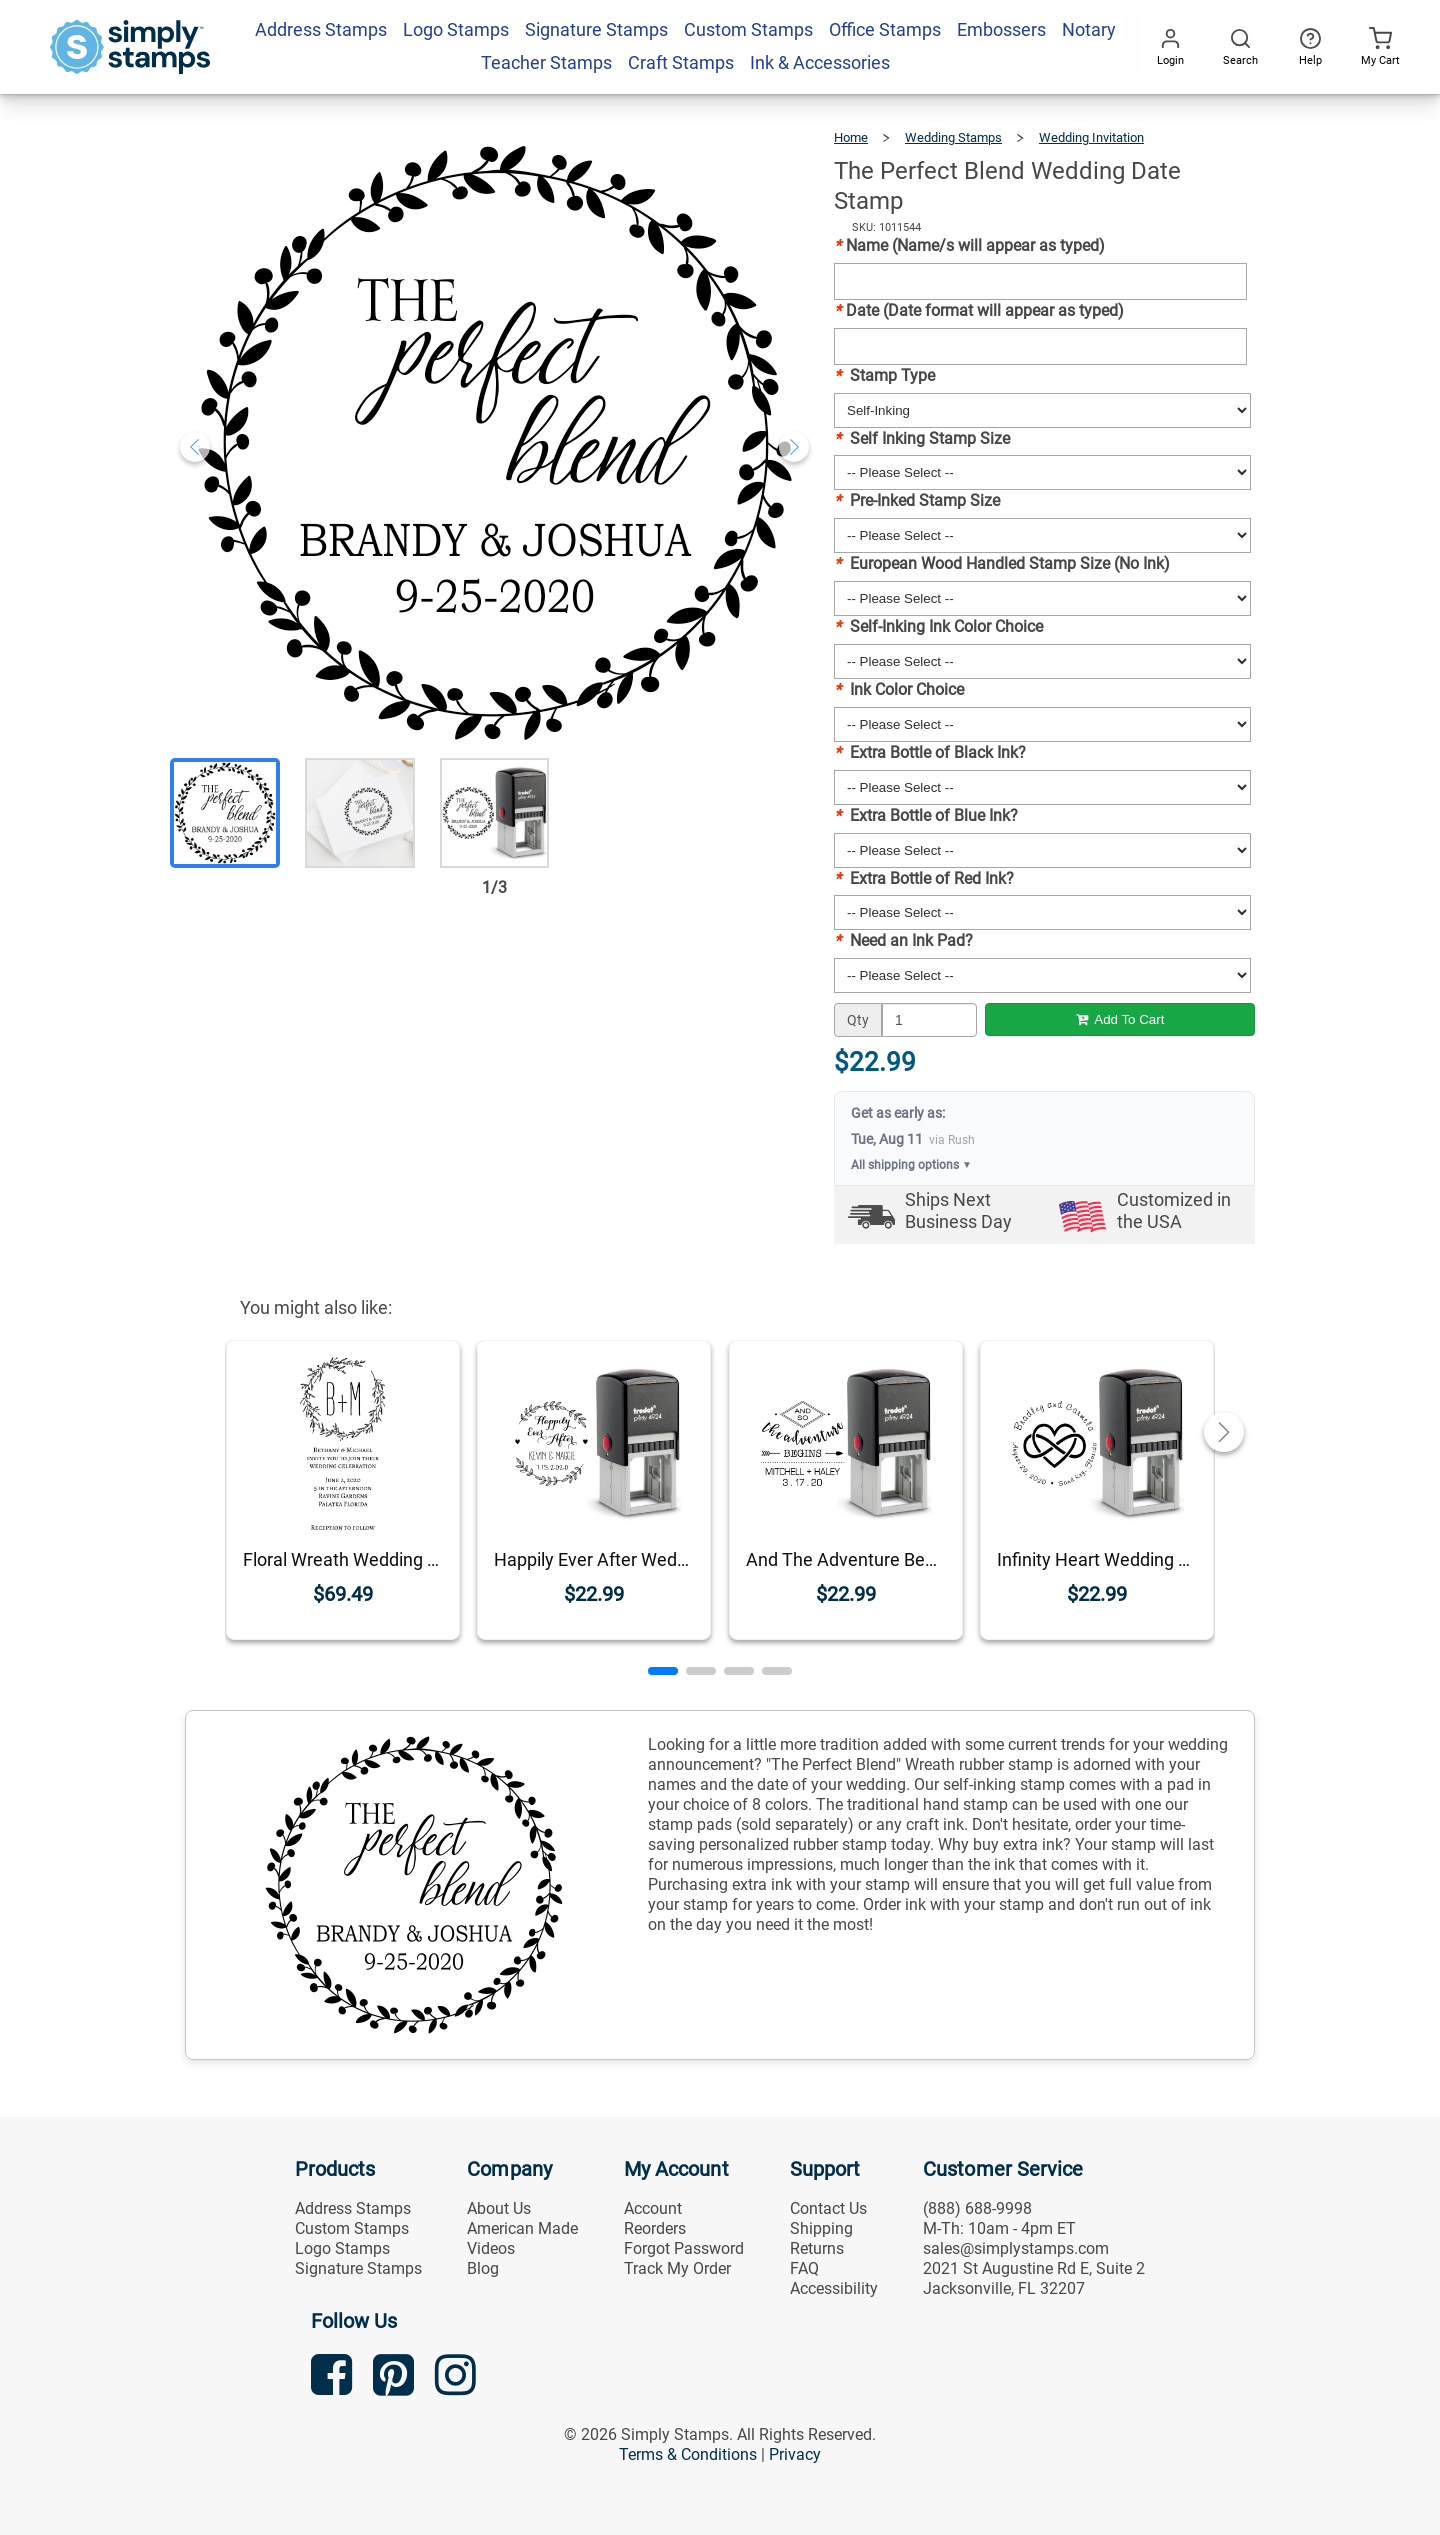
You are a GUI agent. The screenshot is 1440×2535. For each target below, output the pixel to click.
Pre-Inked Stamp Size (917, 500)
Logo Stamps (342, 2248)
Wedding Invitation (1091, 137)
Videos (491, 2248)
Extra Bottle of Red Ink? (924, 878)
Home (851, 137)
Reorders (655, 2228)
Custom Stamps (352, 2228)
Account (653, 2208)
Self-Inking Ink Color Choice (938, 626)
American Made (522, 2228)
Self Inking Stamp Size (922, 438)
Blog (483, 2268)
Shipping (821, 2228)
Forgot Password (684, 2248)
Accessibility (834, 2288)
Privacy (795, 2454)
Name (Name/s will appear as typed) (969, 245)
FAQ (804, 2268)
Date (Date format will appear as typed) (979, 310)
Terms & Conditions (688, 2454)
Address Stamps (353, 2208)
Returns (817, 2248)
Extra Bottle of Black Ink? (930, 752)
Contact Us (828, 2208)
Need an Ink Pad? (903, 940)
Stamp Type (884, 375)
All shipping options (911, 1165)
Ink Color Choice (899, 689)
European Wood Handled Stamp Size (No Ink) (1002, 563)
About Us (499, 2208)
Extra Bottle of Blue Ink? (926, 815)
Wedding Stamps (953, 137)
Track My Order (677, 2268)
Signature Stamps (358, 2268)
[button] (663, 1671)
